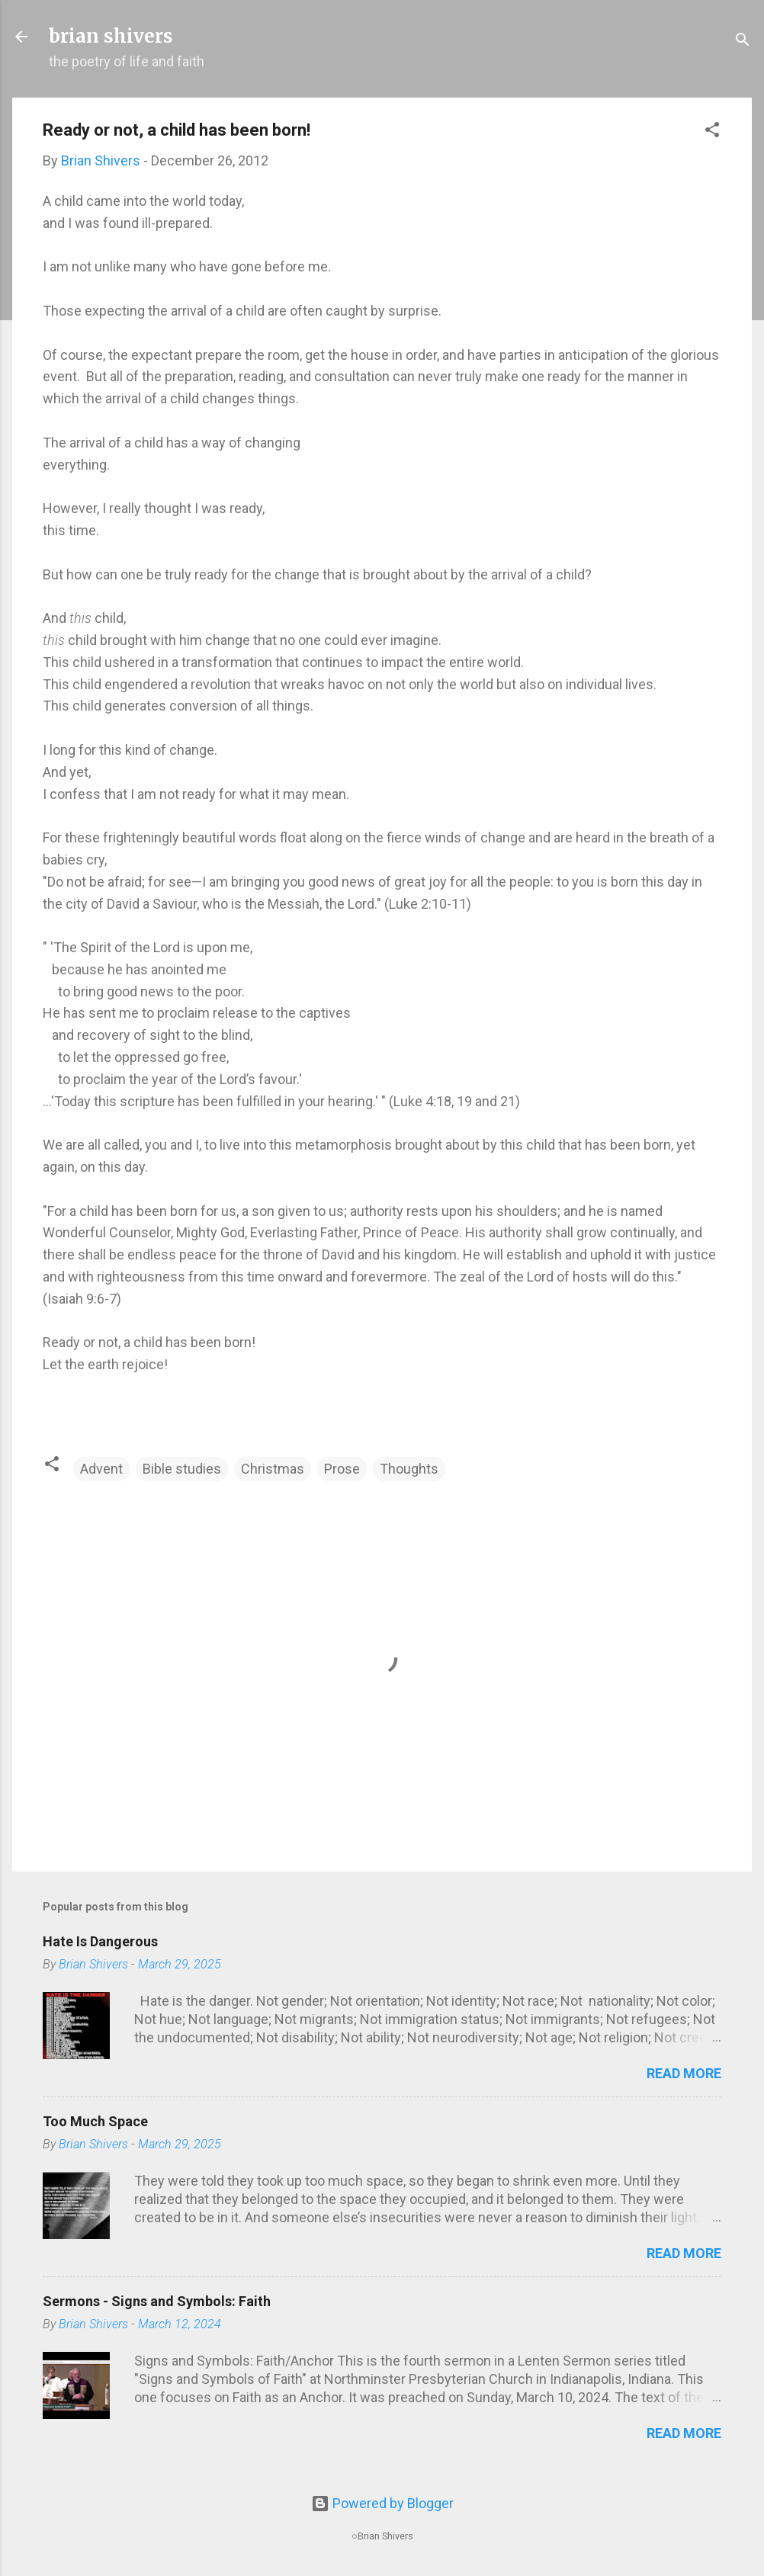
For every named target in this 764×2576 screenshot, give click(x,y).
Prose (342, 1469)
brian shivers (111, 36)
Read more (684, 2073)
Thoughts (409, 1469)
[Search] (743, 41)
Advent (101, 1469)
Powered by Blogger (382, 2503)
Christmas (272, 1469)
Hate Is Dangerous (100, 1941)
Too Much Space (95, 2121)
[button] (712, 131)
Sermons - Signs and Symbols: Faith (157, 2301)
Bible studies (182, 1469)
